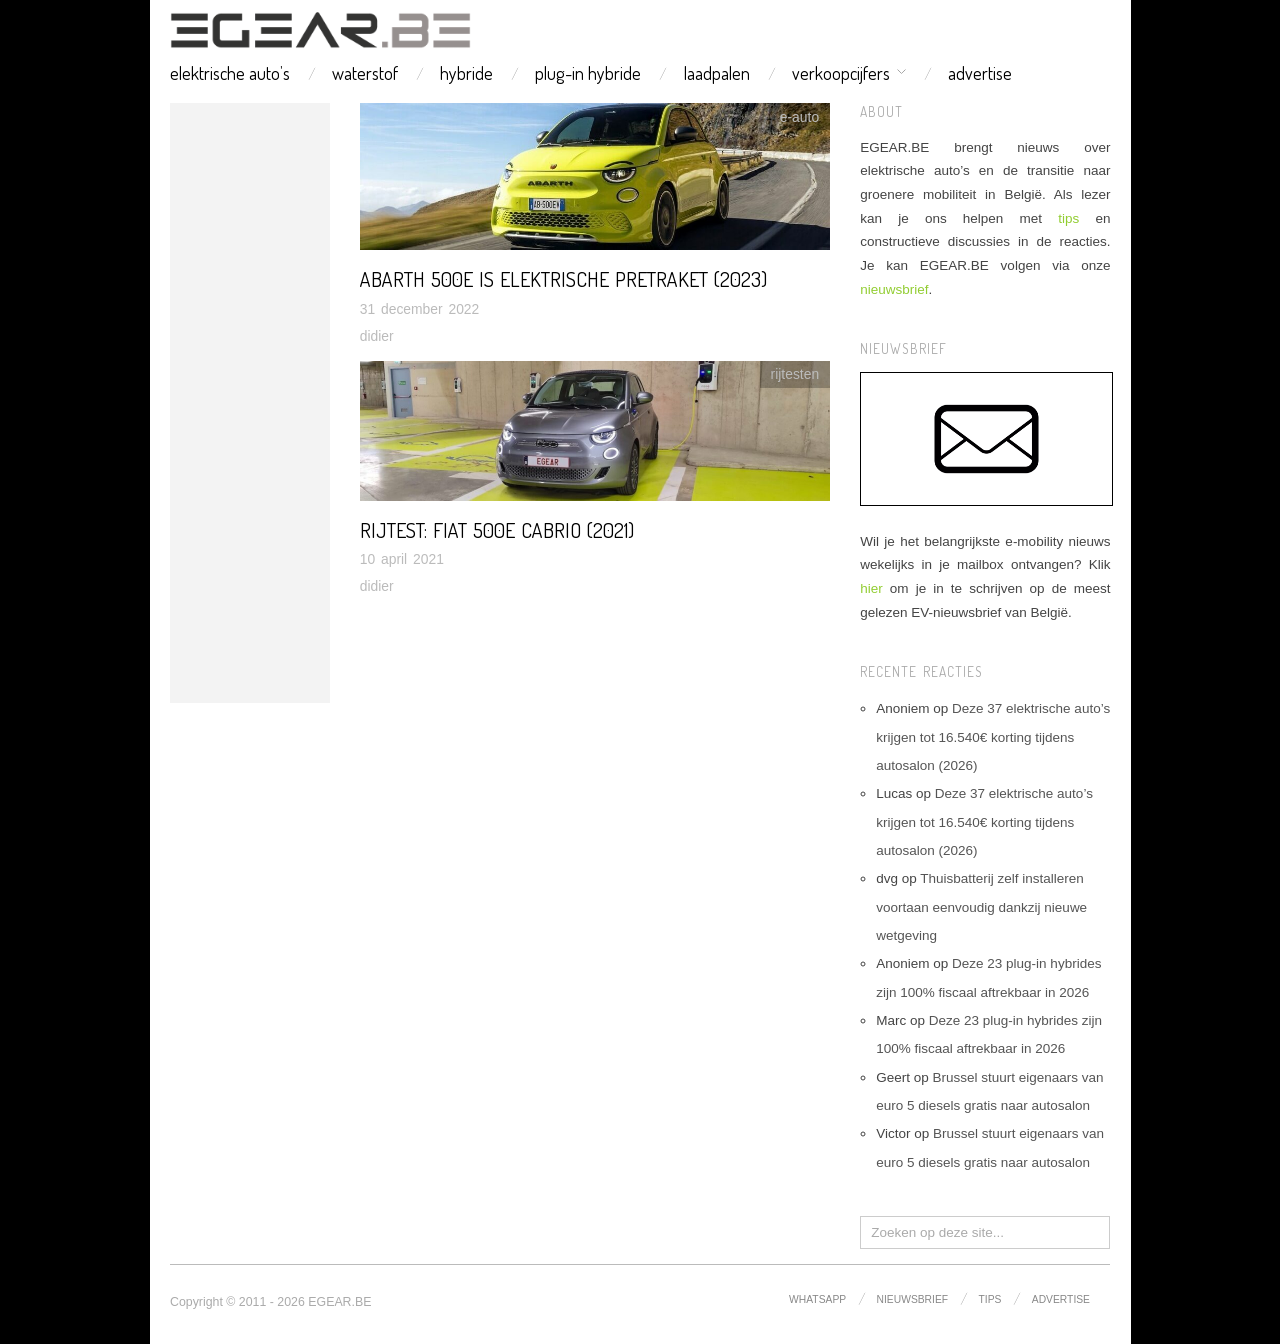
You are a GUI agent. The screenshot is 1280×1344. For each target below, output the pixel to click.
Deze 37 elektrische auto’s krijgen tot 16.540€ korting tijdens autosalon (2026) (993, 737)
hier (871, 588)
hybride (466, 73)
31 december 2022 (420, 309)
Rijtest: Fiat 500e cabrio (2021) (497, 530)
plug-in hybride (588, 73)
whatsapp (817, 1299)
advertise (980, 73)
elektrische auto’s (230, 73)
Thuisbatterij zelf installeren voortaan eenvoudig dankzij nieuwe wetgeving (981, 907)
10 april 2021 (402, 559)
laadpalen (717, 73)
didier (377, 336)
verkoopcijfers (841, 73)
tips (1068, 218)
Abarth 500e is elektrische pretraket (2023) (563, 279)
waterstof (365, 73)
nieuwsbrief (894, 289)
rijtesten (795, 374)
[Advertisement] (250, 403)
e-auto (799, 117)
